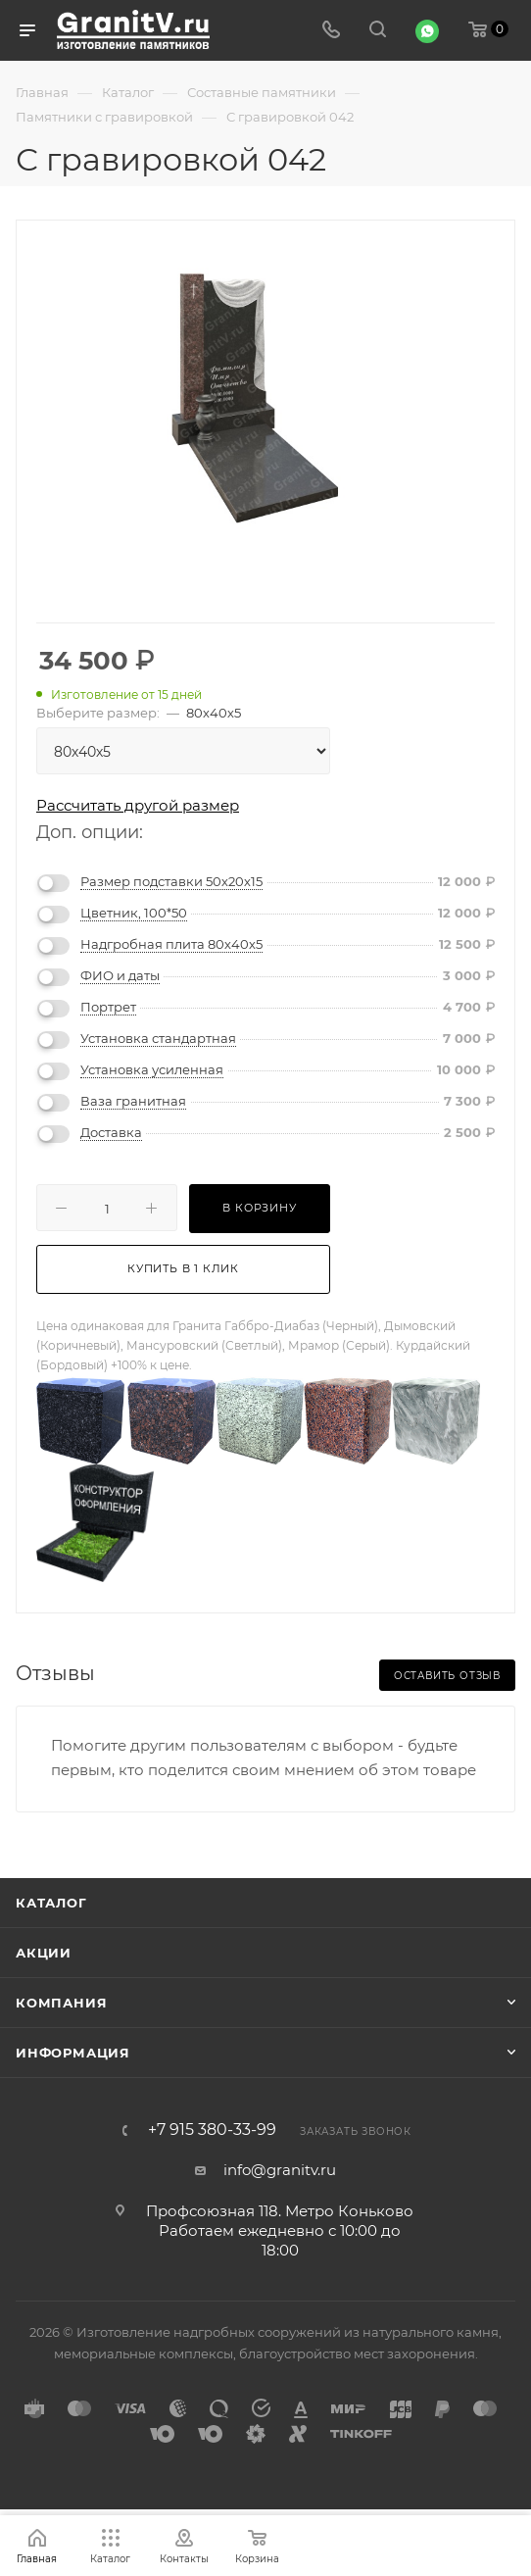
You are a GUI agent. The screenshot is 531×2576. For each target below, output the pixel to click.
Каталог (51, 1902)
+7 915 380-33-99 (212, 2130)
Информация (73, 2052)
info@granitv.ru (279, 2169)
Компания (61, 2002)
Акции (44, 1952)
